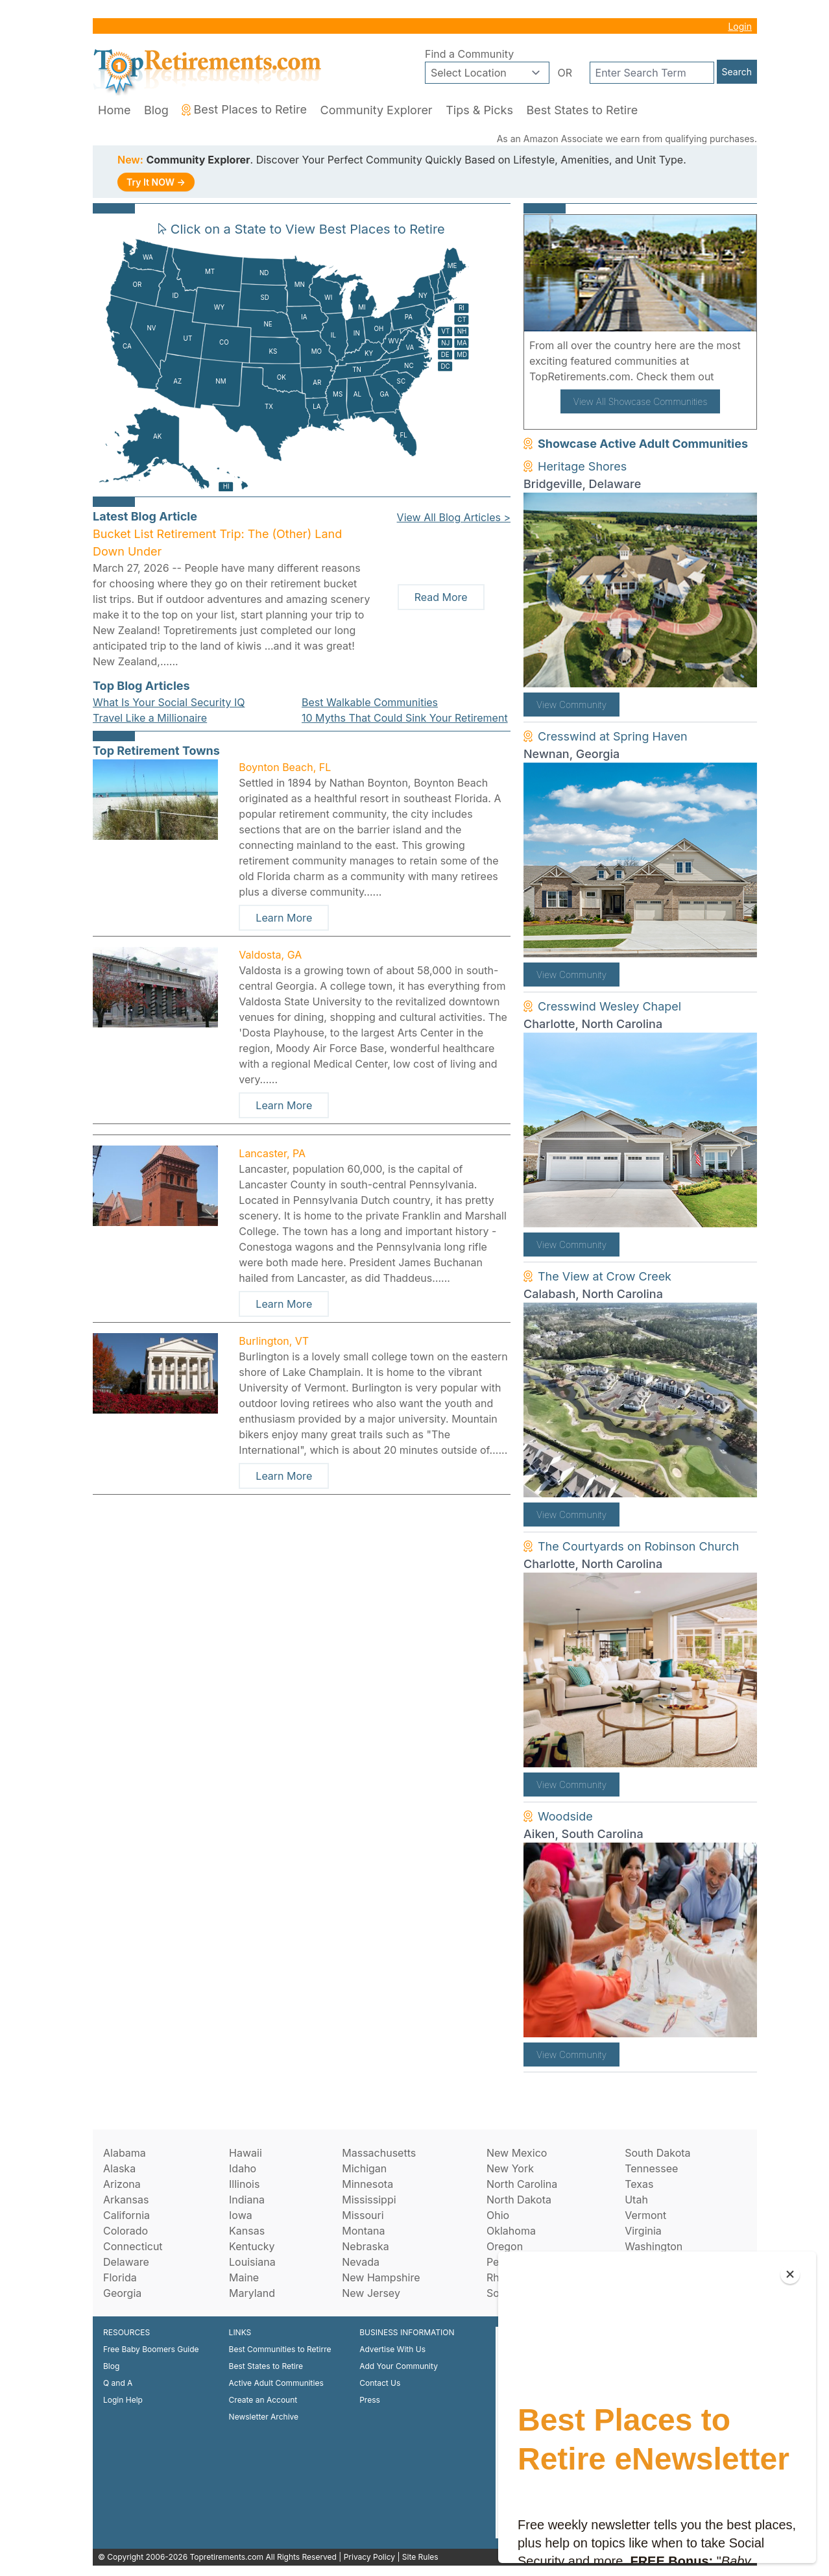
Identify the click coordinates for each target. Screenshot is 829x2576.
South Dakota (657, 2152)
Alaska (119, 2168)
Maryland (252, 2293)
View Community (571, 704)
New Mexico (517, 2152)
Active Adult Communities (276, 2383)
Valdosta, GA (270, 954)
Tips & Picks (479, 110)
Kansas (247, 2230)
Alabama (124, 2152)
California (126, 2215)
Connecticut (133, 2246)
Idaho (242, 2168)
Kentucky (252, 2246)
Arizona (122, 2183)
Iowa (240, 2215)
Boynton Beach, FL (285, 767)
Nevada (360, 2261)
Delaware (126, 2261)
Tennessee (651, 2168)
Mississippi (369, 2199)
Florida (120, 2277)
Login (740, 26)
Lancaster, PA (272, 1153)
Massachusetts (379, 2152)
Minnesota (367, 2183)
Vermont (645, 2215)
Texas (639, 2183)
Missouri (362, 2215)
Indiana (247, 2199)
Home (114, 110)
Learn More (284, 917)
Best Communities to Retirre (280, 2349)
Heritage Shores (582, 466)
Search (737, 71)
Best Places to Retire (244, 109)
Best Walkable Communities (370, 702)
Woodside (565, 1816)
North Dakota (519, 2199)
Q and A (117, 2383)
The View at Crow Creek (604, 1276)
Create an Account (263, 2400)
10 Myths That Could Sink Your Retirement (405, 717)
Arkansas (126, 2199)
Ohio (498, 2215)
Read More (441, 597)
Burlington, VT (274, 1340)
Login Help (123, 2400)
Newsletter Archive (263, 2417)
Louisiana (252, 2261)
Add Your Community (398, 2366)
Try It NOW (156, 182)
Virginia (643, 2230)
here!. (732, 376)
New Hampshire (381, 2277)
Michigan (364, 2168)
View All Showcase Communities (640, 401)
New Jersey (371, 2293)
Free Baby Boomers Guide (151, 2349)
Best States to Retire (582, 110)
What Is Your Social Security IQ (169, 702)
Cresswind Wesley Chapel (609, 1006)
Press (369, 2400)
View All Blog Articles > (454, 517)
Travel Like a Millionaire (150, 717)
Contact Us (379, 2383)
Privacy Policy (369, 2557)
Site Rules (420, 2557)
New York (510, 2168)
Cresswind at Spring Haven (613, 736)
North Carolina (522, 2183)
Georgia (122, 2293)
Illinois (244, 2183)
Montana (363, 2230)
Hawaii (245, 2152)
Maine (244, 2277)
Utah (636, 2199)
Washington (653, 2246)
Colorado (125, 2230)
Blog (156, 110)
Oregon (505, 2246)
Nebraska (365, 2246)
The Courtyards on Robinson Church (638, 1546)
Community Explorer (376, 110)
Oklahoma (511, 2230)
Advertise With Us (392, 2349)
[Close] (790, 2274)
